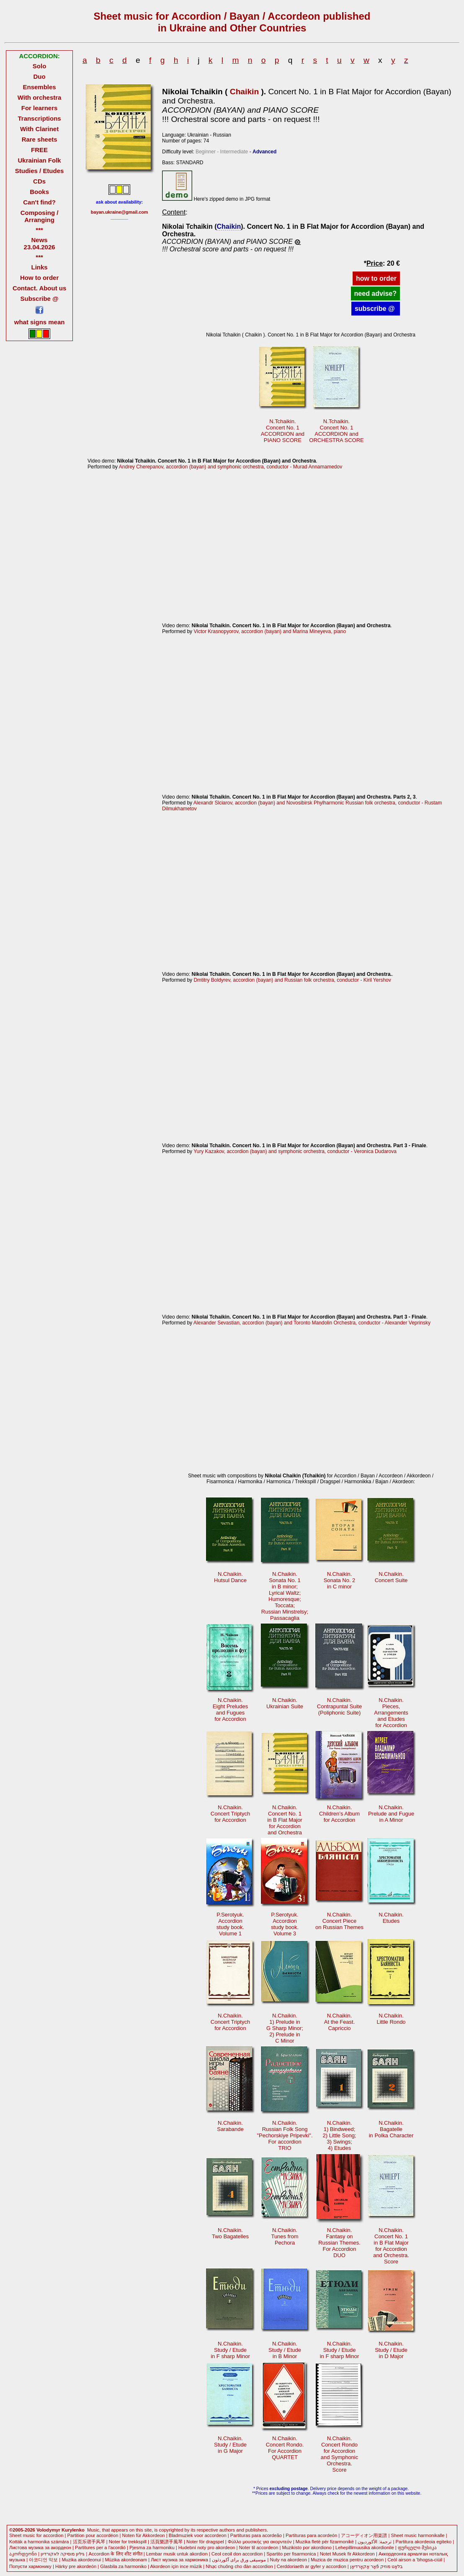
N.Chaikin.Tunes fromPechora (284, 2236)
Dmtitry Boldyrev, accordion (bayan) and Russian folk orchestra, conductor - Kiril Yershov (292, 980)
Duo (40, 76)
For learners (39, 107)
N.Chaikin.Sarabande (230, 2126)
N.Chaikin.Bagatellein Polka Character (391, 2129)
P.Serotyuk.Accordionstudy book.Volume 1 (230, 1924)
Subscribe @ (40, 298)
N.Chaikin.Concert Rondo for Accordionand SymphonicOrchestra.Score (339, 2454)
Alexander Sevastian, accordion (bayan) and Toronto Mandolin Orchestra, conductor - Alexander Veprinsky (311, 1323)
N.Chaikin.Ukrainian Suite (284, 1703)
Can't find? (39, 202)
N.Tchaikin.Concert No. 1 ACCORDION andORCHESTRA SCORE (336, 430)
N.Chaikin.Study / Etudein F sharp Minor (230, 2350)
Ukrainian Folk (39, 160)
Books (39, 191)
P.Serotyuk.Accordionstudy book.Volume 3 (285, 1924)
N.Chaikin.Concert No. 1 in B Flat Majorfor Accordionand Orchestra (284, 1820)
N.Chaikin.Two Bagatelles (230, 2233)
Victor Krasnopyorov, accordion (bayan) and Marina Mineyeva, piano (269, 631)
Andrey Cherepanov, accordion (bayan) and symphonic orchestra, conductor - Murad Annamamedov (230, 467)
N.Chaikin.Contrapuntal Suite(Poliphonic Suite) (339, 1706)
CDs (39, 181)
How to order (39, 277)
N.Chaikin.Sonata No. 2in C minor (340, 1580)
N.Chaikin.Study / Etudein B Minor (284, 2350)
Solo (39, 66)
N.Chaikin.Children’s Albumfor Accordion (339, 1813)
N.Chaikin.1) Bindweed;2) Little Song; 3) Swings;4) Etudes (339, 2135)
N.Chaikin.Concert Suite (391, 1577)
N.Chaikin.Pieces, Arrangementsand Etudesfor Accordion (391, 1712)
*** (39, 229)
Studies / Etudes (39, 170)
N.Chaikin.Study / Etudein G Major (230, 2444)
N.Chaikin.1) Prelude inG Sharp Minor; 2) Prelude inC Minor (284, 2028)
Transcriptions (39, 118)
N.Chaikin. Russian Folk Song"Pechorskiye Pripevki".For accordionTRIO (284, 2135)
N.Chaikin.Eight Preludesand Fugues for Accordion (230, 1709)
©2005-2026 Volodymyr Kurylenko (47, 2529)
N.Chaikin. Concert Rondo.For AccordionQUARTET (285, 2447)
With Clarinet (39, 128)
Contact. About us (39, 288)
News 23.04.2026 (39, 243)
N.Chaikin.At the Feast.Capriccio (339, 2021)
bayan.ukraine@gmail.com (119, 212)
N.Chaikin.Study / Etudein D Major (391, 2350)
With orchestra (40, 97)
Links (39, 267)
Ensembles (39, 87)
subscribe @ (376, 308)
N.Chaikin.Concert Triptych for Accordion (230, 1813)
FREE (39, 149)
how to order (376, 278)
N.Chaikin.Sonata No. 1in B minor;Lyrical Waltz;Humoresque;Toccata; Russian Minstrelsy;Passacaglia (284, 1596)
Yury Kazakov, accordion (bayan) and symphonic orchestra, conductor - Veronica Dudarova (295, 1151)
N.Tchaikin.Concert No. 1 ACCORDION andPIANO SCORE (282, 430)
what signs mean (39, 322)
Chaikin (244, 91)
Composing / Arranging (40, 216)
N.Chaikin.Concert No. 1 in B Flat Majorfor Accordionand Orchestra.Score (391, 2246)
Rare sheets (39, 139)
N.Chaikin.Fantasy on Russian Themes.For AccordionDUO (339, 2242)
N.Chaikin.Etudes (391, 1917)
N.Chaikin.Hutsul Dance (230, 1577)
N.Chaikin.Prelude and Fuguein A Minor (391, 1813)
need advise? (375, 293)
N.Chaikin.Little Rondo (390, 2018)
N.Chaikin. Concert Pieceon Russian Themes (339, 1920)
